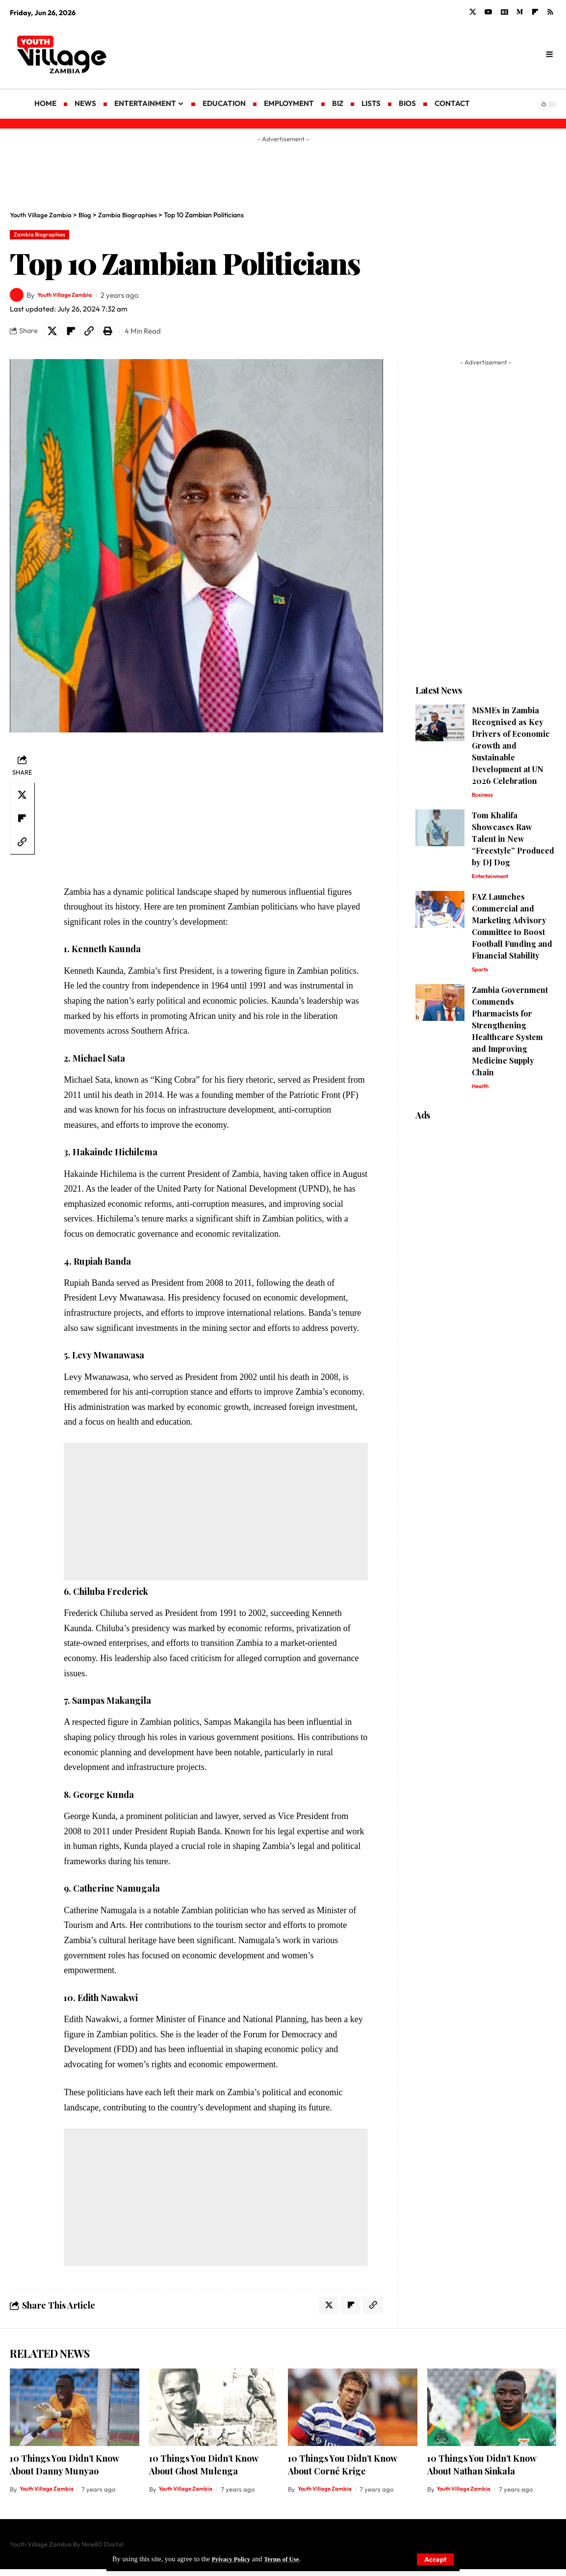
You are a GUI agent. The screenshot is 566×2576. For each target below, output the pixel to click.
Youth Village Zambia (73, 297)
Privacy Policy (233, 2559)
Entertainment (493, 883)
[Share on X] (53, 334)
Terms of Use (288, 2559)
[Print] (117, 334)
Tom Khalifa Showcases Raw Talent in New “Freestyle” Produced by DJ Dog (513, 844)
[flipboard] (535, 12)
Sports (481, 978)
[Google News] (504, 12)
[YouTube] (488, 12)
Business (484, 800)
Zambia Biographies (45, 235)
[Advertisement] (361, 54)
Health (481, 1096)
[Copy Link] (95, 334)
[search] (549, 54)
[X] (473, 12)
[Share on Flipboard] (74, 334)
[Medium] (520, 12)
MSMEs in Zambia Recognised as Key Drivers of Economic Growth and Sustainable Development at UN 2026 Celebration (511, 749)
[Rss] (550, 12)
